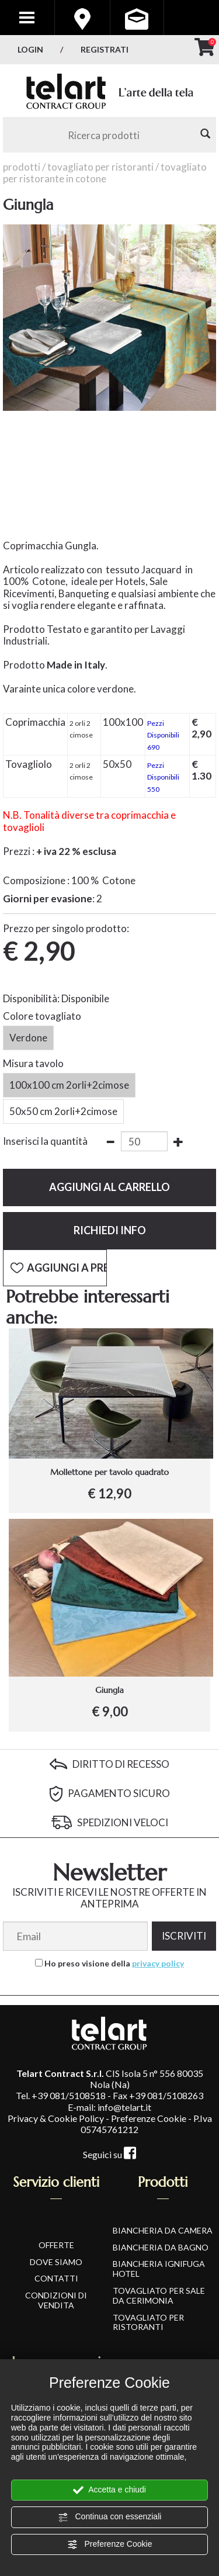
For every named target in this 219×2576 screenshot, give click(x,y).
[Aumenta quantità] (178, 1142)
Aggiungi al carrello (109, 1186)
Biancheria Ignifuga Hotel (159, 2269)
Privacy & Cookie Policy (56, 2118)
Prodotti (21, 167)
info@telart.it (124, 2107)
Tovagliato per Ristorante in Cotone (105, 173)
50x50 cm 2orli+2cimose (63, 1111)
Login (30, 49)
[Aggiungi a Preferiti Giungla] (55, 1268)
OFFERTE (56, 2245)
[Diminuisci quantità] (110, 1142)
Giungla (109, 1690)
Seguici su (109, 2154)
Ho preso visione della (114, 1963)
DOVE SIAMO (56, 2262)
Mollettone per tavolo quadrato (109, 1472)
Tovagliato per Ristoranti (100, 167)
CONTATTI (56, 2278)
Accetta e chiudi (109, 2490)
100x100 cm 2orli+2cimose (69, 1085)
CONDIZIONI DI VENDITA (56, 2300)
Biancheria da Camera (163, 2230)
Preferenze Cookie (109, 2544)
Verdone (28, 1038)
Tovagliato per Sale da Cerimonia (159, 2295)
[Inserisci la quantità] (144, 1141)
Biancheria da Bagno (160, 2247)
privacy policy (158, 1963)
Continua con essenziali (110, 2517)
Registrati (104, 49)
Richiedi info (110, 1230)
